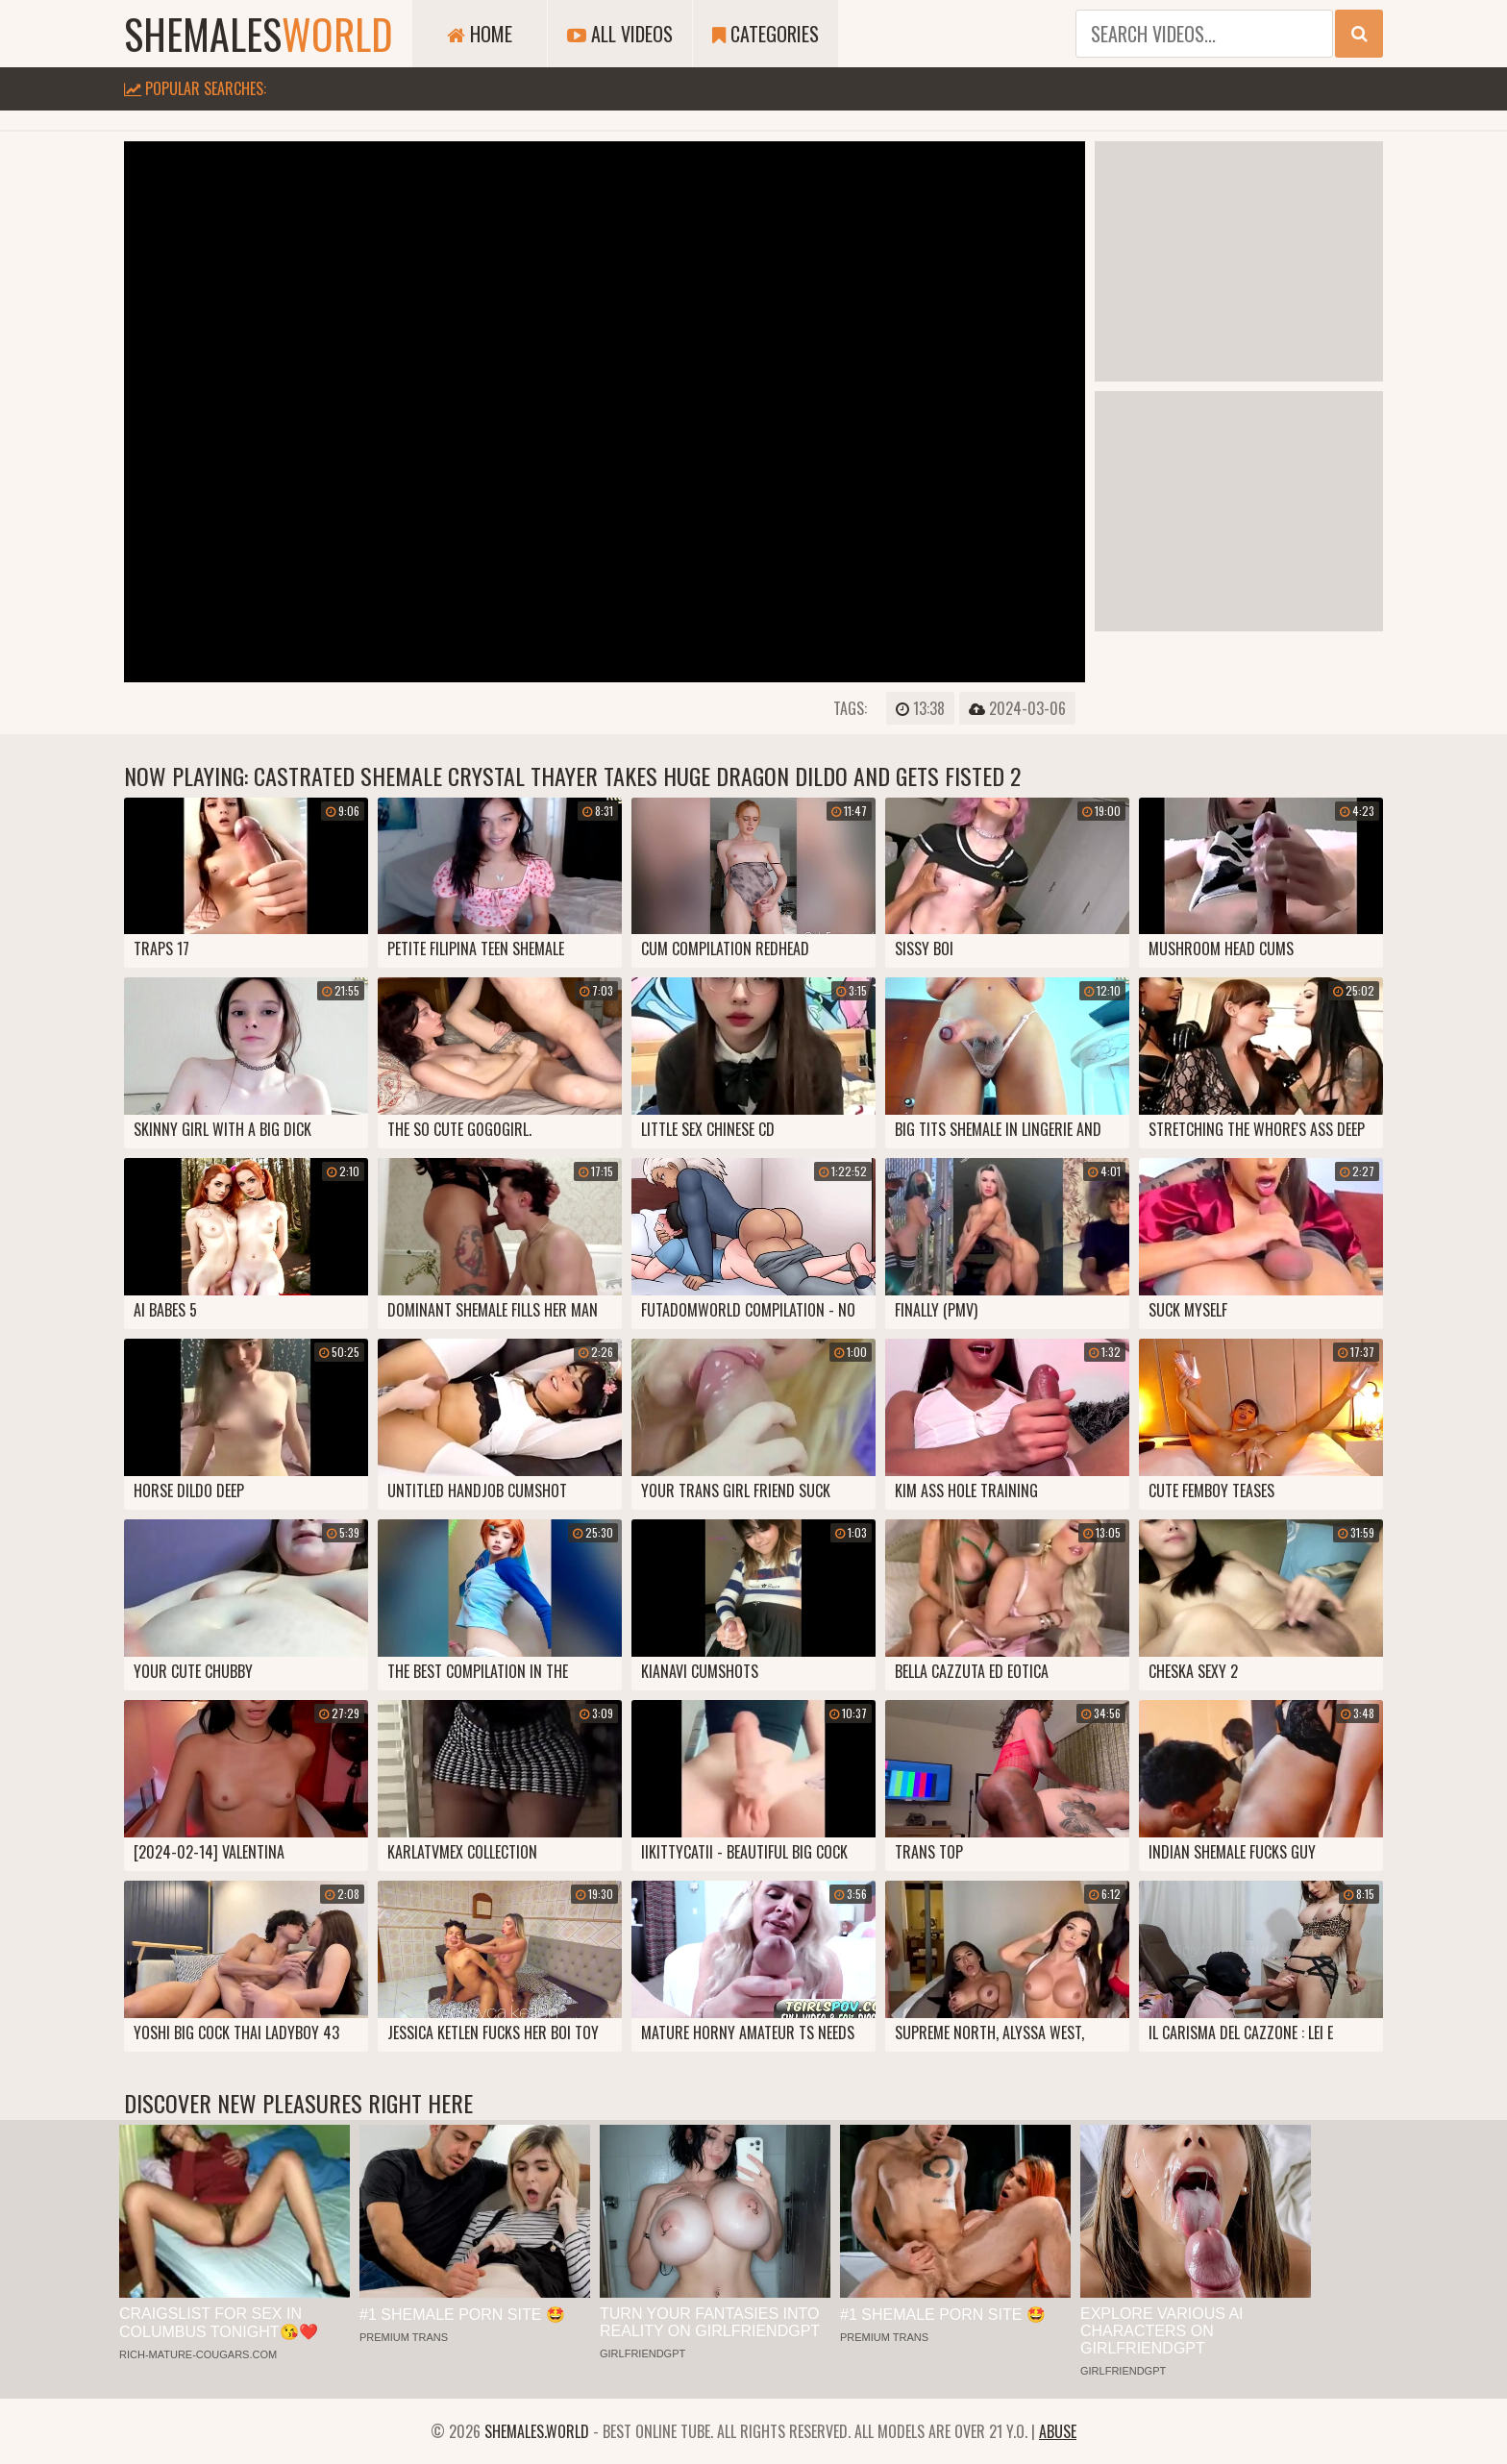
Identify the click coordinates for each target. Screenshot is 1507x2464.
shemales (258, 33)
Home (479, 33)
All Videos (620, 33)
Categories (765, 33)
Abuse (1057, 2431)
